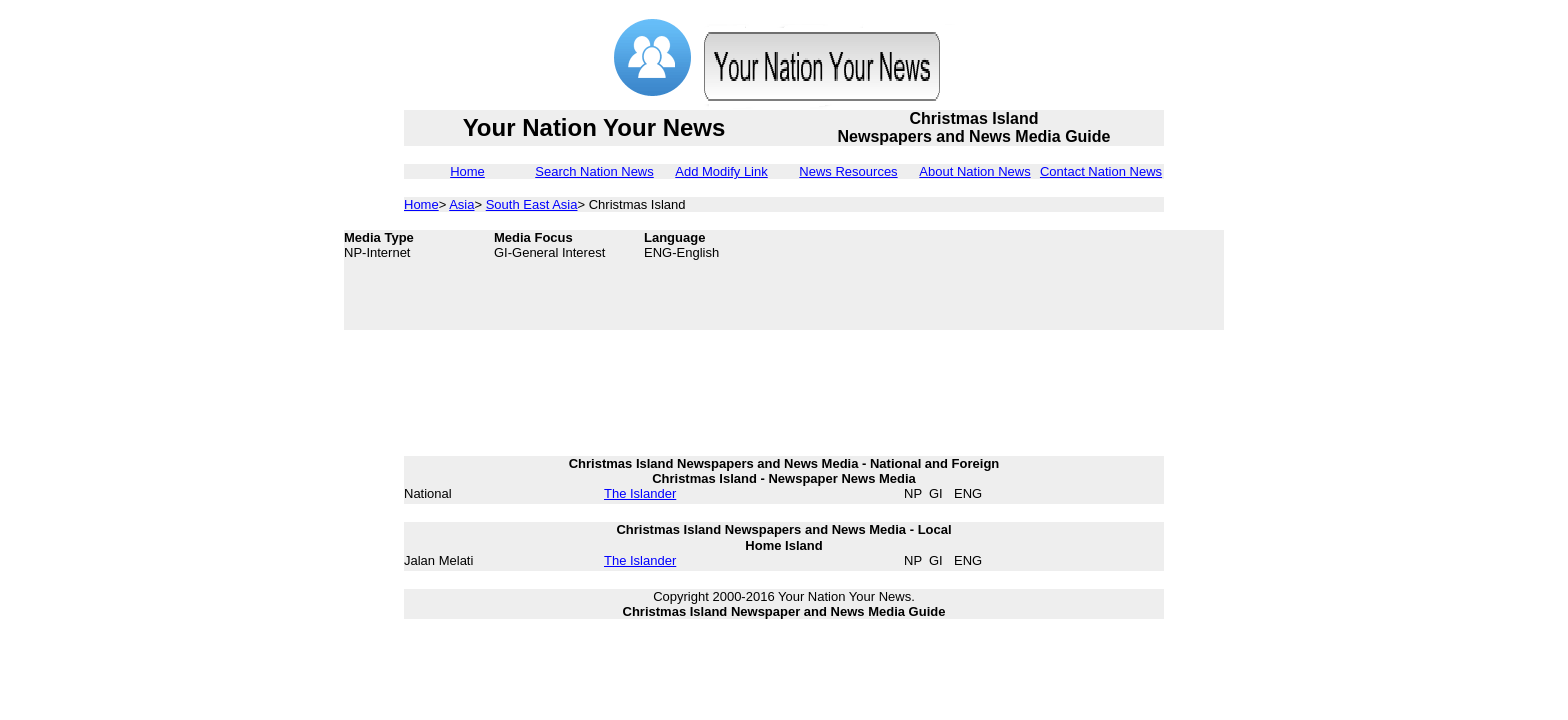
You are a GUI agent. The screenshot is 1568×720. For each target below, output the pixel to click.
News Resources (848, 171)
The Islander (640, 493)
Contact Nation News (1101, 171)
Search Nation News (594, 171)
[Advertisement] (1064, 280)
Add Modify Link (721, 171)
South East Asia (532, 204)
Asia (461, 204)
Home (467, 171)
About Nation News (974, 171)
